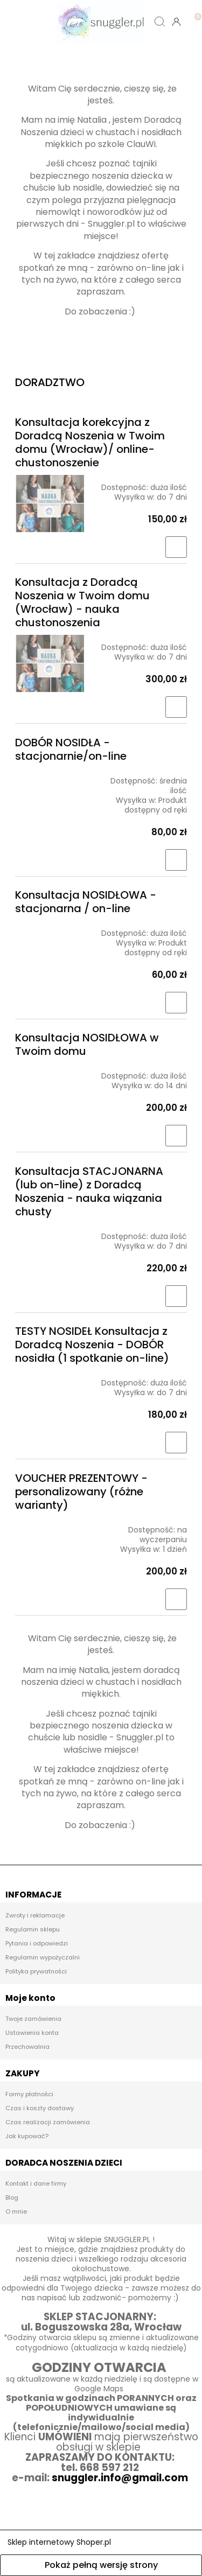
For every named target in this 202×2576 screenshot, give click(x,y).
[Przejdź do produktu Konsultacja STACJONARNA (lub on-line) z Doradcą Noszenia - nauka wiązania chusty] (49, 1232)
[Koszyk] (193, 13)
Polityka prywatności (36, 1971)
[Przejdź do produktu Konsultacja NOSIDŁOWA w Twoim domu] (49, 1071)
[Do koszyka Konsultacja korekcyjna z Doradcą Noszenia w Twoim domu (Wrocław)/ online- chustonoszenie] (176, 547)
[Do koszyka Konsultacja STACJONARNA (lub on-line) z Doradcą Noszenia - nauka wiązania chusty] (176, 1296)
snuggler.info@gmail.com (121, 2477)
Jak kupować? (26, 2136)
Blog (11, 2197)
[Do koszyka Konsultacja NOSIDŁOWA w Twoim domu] (176, 1135)
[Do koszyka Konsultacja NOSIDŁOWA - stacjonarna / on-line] (176, 1002)
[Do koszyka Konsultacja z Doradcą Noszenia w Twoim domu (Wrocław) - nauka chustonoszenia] (176, 707)
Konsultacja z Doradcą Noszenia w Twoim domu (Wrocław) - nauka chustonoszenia (82, 602)
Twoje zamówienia (33, 2018)
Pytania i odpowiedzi (36, 1943)
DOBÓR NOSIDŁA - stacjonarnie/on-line (71, 749)
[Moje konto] (176, 21)
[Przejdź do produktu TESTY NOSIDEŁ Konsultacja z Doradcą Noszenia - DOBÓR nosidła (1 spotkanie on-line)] (49, 1378)
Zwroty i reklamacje (35, 1915)
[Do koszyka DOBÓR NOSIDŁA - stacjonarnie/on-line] (176, 860)
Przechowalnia (27, 2046)
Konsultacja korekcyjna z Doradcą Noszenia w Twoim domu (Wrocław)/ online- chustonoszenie (90, 442)
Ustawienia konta (32, 2032)
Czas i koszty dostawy (39, 2108)
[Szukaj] (159, 21)
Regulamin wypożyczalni (42, 1957)
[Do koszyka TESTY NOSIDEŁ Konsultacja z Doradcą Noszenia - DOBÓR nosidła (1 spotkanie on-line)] (176, 1442)
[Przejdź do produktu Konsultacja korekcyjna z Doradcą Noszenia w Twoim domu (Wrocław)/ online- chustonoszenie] (49, 504)
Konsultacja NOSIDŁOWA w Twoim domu (87, 1044)
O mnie (16, 2211)
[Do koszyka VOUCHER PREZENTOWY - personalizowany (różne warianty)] (176, 1599)
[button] (25, 21)
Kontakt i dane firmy (35, 2183)
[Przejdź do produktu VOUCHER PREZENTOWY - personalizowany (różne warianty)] (49, 1525)
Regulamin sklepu (32, 1929)
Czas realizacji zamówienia (47, 2122)
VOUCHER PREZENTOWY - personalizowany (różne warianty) (81, 1492)
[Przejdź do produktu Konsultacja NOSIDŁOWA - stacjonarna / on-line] (49, 929)
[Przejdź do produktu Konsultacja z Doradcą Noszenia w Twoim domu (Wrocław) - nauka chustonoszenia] (49, 663)
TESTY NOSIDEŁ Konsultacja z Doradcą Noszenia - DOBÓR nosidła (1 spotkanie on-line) (92, 1345)
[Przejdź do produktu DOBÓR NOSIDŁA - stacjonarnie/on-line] (49, 776)
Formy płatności (29, 2094)
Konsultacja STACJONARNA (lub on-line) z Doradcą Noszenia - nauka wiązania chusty (89, 1191)
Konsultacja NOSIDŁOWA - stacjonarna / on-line (85, 901)
